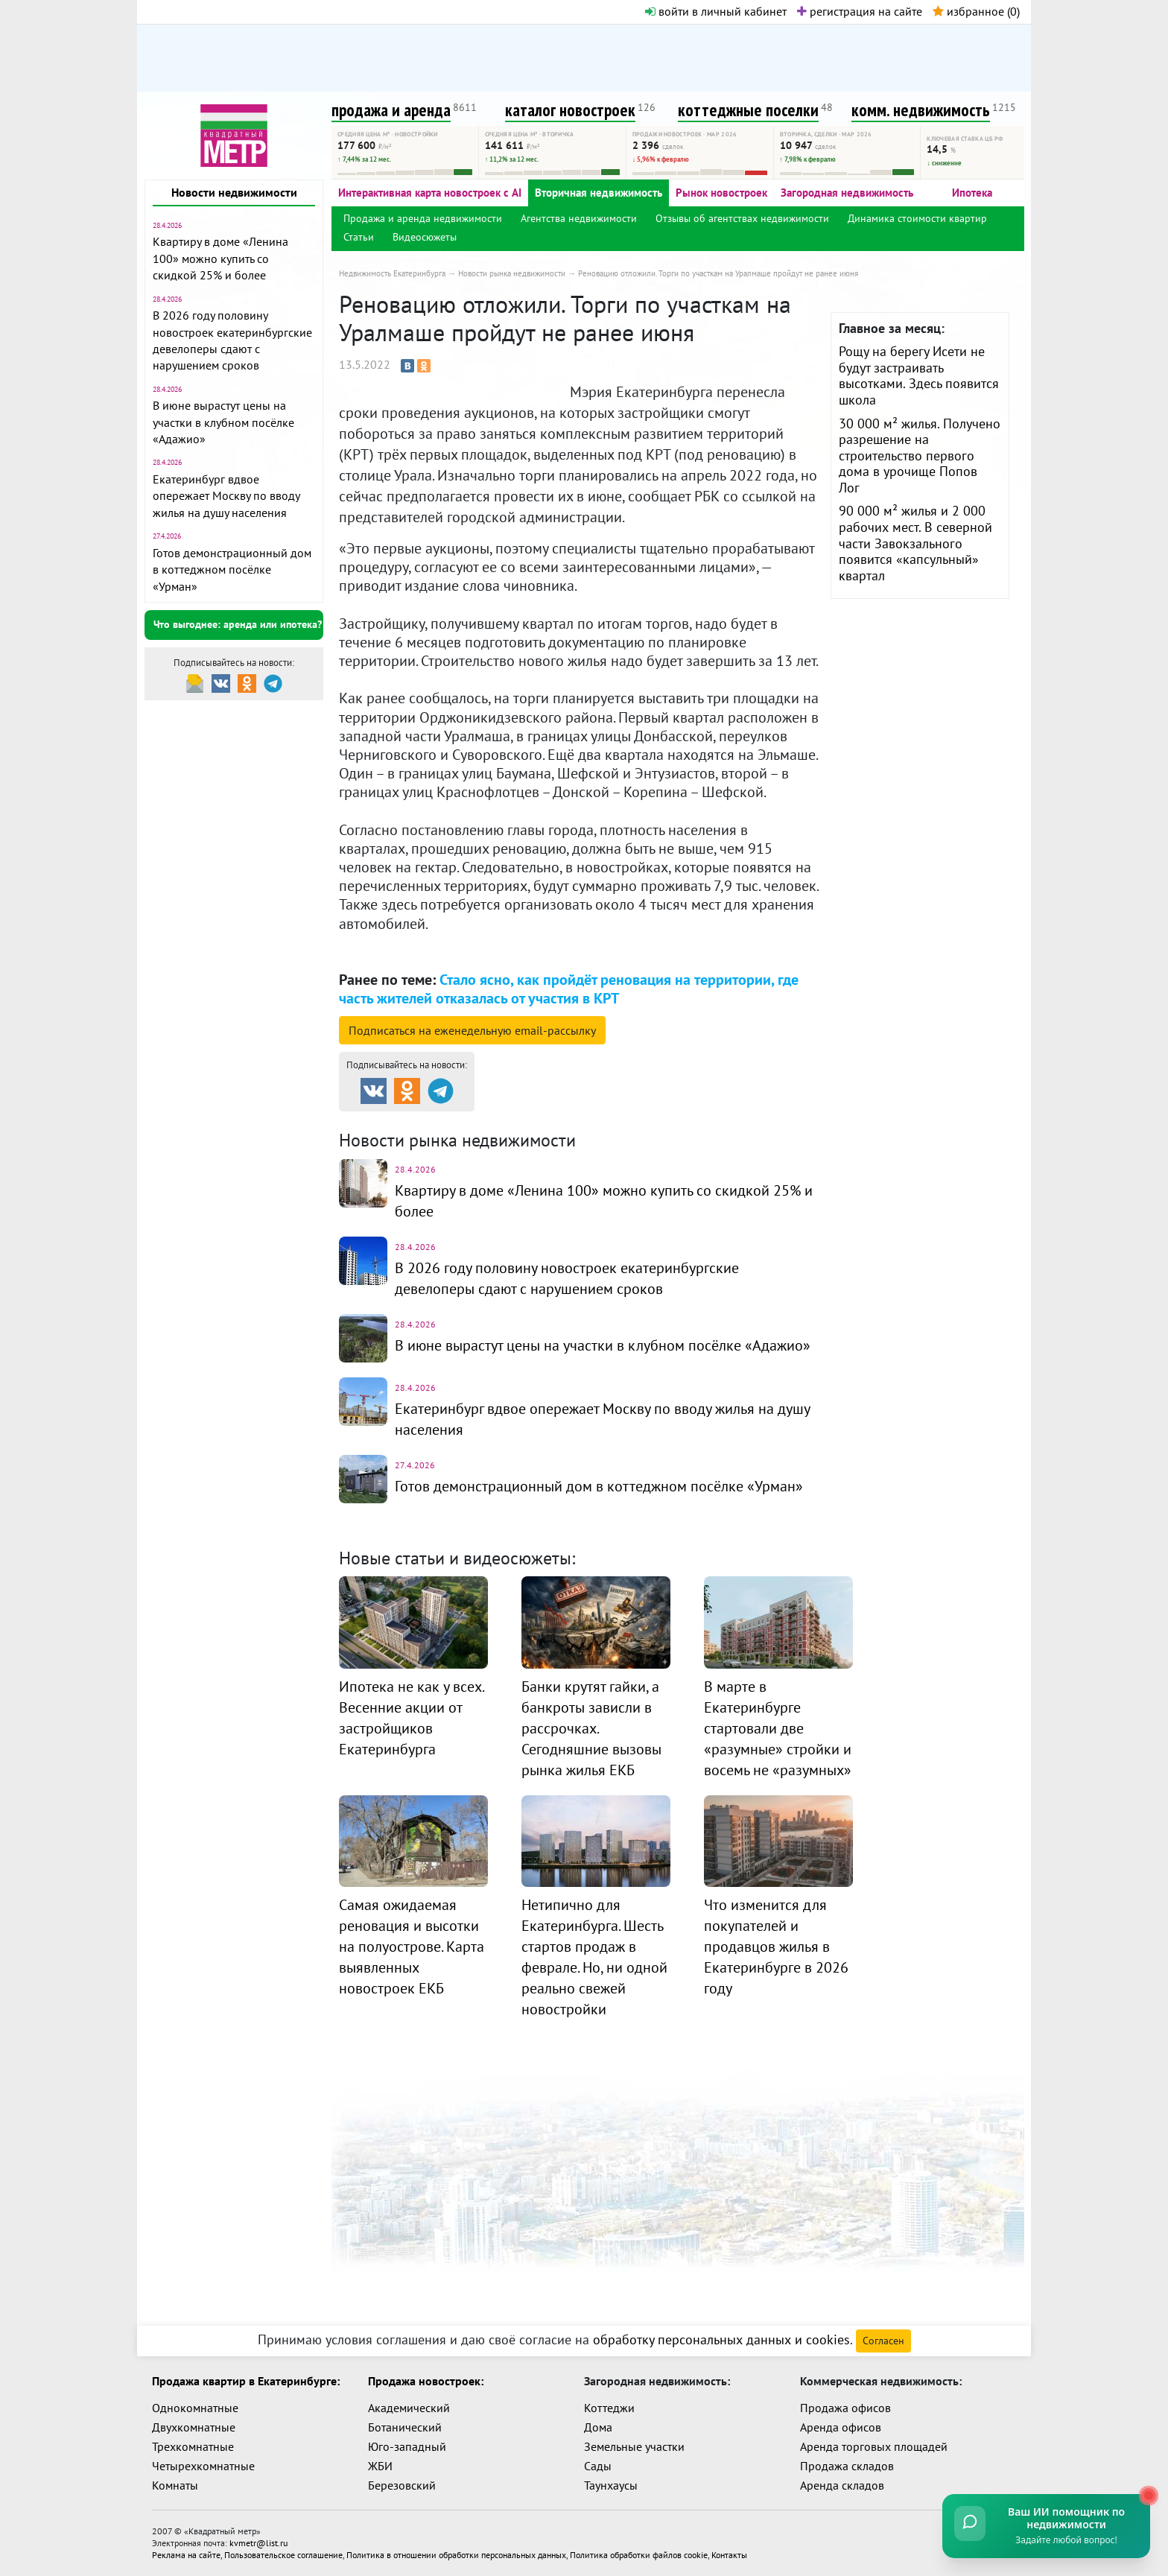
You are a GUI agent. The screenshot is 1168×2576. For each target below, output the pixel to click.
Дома (598, 2427)
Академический (409, 2407)
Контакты (729, 2554)
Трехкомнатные (193, 2446)
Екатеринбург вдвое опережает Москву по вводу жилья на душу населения (226, 496)
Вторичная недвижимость (598, 192)
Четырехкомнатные (203, 2465)
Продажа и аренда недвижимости (422, 218)
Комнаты (175, 2485)
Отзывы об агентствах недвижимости (742, 218)
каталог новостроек (570, 110)
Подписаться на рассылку (472, 1030)
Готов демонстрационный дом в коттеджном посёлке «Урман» (232, 569)
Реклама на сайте (186, 2554)
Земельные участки (634, 2446)
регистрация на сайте (859, 11)
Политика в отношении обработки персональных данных (456, 2554)
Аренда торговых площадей (874, 2446)
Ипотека (972, 192)
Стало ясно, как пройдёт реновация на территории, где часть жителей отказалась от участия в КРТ (569, 989)
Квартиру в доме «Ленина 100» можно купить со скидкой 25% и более (220, 258)
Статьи (358, 237)
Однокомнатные (195, 2407)
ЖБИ (380, 2465)
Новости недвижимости (234, 192)
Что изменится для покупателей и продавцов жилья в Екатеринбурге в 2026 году (776, 1946)
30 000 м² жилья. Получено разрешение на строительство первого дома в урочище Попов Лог (919, 455)
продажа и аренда (391, 110)
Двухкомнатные (193, 2427)
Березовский (402, 2485)
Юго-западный (407, 2446)
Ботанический (405, 2427)
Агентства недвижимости (579, 218)
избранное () (976, 11)
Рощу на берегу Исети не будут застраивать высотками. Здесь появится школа (919, 375)
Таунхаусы (611, 2485)
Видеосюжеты (425, 237)
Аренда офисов (840, 2427)
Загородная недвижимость (847, 192)
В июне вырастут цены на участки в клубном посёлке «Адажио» (223, 422)
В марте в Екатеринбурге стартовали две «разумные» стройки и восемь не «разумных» (777, 1728)
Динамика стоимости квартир (917, 218)
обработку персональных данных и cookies (721, 2339)
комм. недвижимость (920, 110)
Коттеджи (609, 2407)
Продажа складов (847, 2465)
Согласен (883, 2340)
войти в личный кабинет (716, 11)
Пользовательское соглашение (283, 2554)
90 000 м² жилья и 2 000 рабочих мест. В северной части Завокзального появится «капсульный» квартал (915, 542)
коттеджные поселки (748, 110)
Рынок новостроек (721, 192)
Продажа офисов (845, 2407)
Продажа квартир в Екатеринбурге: (246, 2380)
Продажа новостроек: (425, 2380)
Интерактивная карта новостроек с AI (429, 192)
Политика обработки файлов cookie (639, 2554)
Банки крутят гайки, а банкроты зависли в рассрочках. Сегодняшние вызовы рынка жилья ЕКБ (591, 1728)
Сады (598, 2465)
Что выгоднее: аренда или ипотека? (237, 624)
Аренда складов (842, 2485)
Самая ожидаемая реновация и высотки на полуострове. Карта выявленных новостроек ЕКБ (411, 1946)
